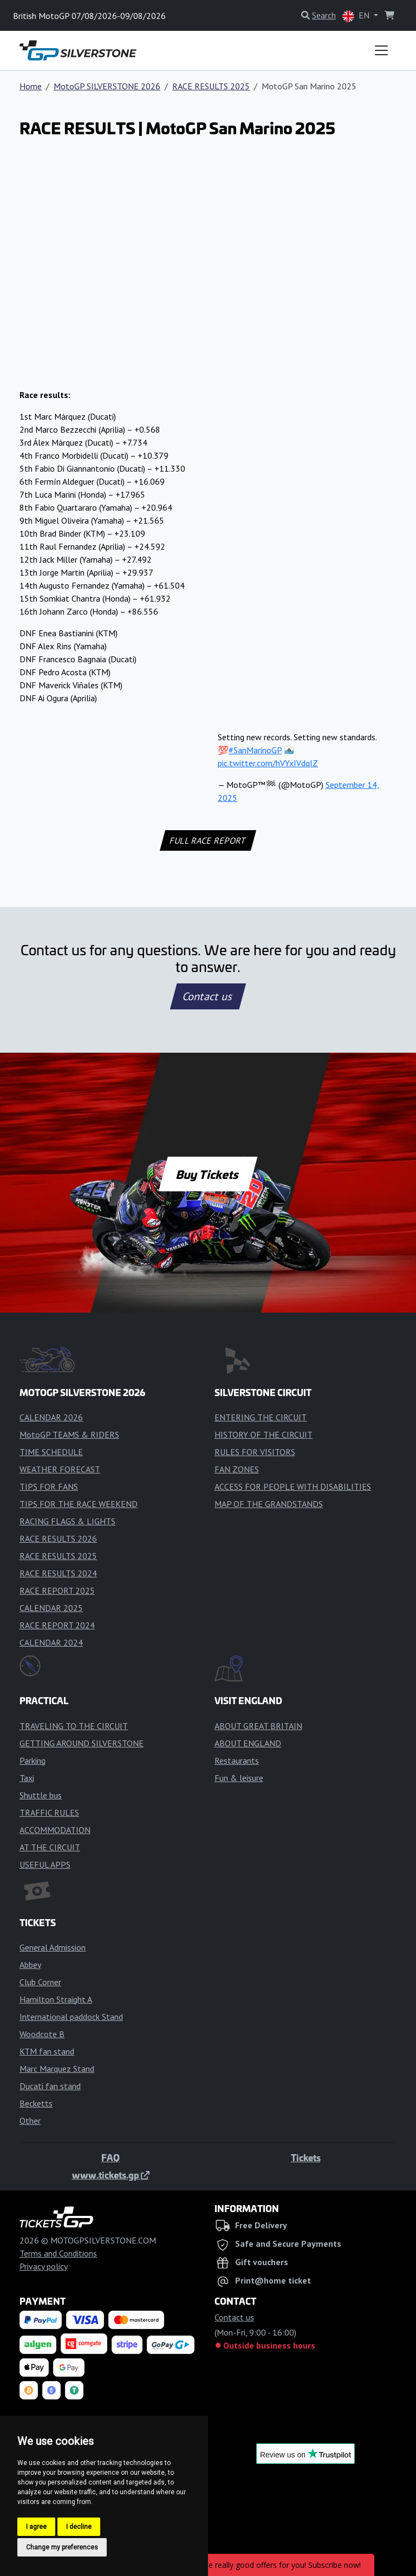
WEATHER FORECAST (60, 1469)
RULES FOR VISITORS (254, 1451)
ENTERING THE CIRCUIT (260, 1417)
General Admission (53, 1947)
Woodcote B (42, 2034)
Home (31, 86)
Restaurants (236, 1760)
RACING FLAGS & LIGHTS (67, 1521)
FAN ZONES (236, 1469)
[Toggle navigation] (381, 50)
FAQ (110, 2157)
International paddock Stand (71, 2016)
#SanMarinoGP (255, 750)
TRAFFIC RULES (49, 1812)
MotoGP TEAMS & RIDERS (69, 1434)
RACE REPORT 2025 (57, 1590)
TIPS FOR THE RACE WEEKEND (79, 1503)
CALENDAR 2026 (51, 1417)
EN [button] (357, 16)
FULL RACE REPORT (208, 840)
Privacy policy (44, 2266)
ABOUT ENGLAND (247, 1743)
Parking (33, 1760)
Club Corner (40, 1982)
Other (30, 2120)
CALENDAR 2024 (51, 1642)
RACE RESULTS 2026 (58, 1538)
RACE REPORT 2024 (57, 1625)
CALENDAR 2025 (51, 1607)
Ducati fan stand (50, 2086)
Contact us (208, 996)
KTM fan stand (47, 2051)
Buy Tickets (207, 1174)
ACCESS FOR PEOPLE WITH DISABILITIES (292, 1486)
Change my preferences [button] (62, 2547)
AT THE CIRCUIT (50, 1847)
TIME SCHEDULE (51, 1451)
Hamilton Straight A (56, 1999)
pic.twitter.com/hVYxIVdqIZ (268, 763)
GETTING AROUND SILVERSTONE (82, 1743)
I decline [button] (79, 2527)
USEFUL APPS (45, 1864)
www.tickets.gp (111, 2174)
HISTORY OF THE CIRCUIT (263, 1434)
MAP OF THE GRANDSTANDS (268, 1503)
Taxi (27, 1777)
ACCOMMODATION (55, 1829)
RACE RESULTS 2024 (58, 1573)
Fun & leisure (238, 1777)
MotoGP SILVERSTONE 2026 (107, 86)
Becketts (36, 2103)
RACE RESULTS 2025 (211, 86)
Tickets (306, 2157)
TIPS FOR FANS (49, 1486)
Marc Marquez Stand (57, 2068)
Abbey (30, 1964)
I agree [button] (36, 2527)
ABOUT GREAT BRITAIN (258, 1725)
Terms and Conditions (58, 2253)
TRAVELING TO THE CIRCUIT (74, 1725)
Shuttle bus (41, 1795)
